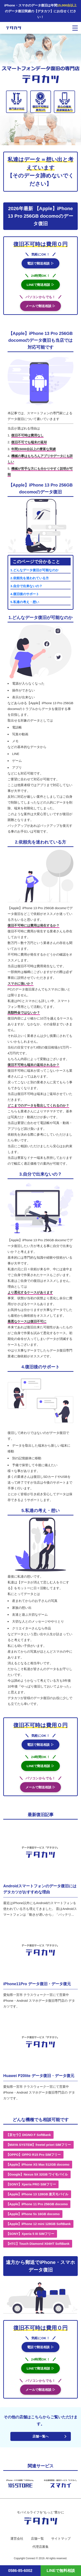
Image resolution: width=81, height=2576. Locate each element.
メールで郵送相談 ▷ (40, 306)
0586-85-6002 (20, 2570)
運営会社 (16, 2538)
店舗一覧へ (40, 2436)
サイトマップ (61, 2538)
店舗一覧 (37, 2538)
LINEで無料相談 (61, 2570)
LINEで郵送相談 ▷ (40, 284)
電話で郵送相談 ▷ (40, 263)
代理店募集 (40, 2546)
